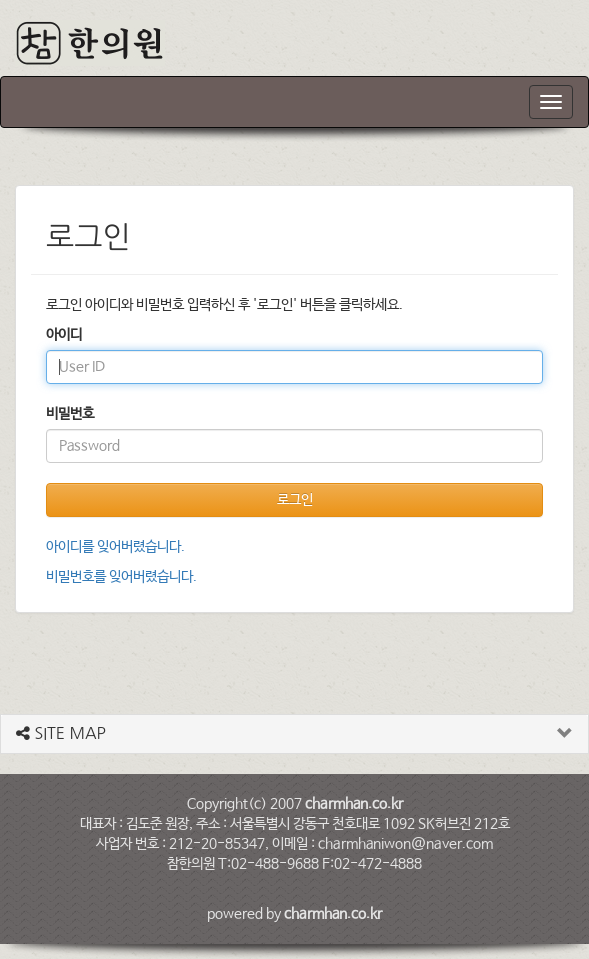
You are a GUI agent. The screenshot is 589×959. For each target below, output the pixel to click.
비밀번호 (70, 414)
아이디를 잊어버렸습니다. (115, 547)
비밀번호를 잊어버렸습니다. (121, 577)
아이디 (64, 335)
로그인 (295, 500)
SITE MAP (61, 733)
